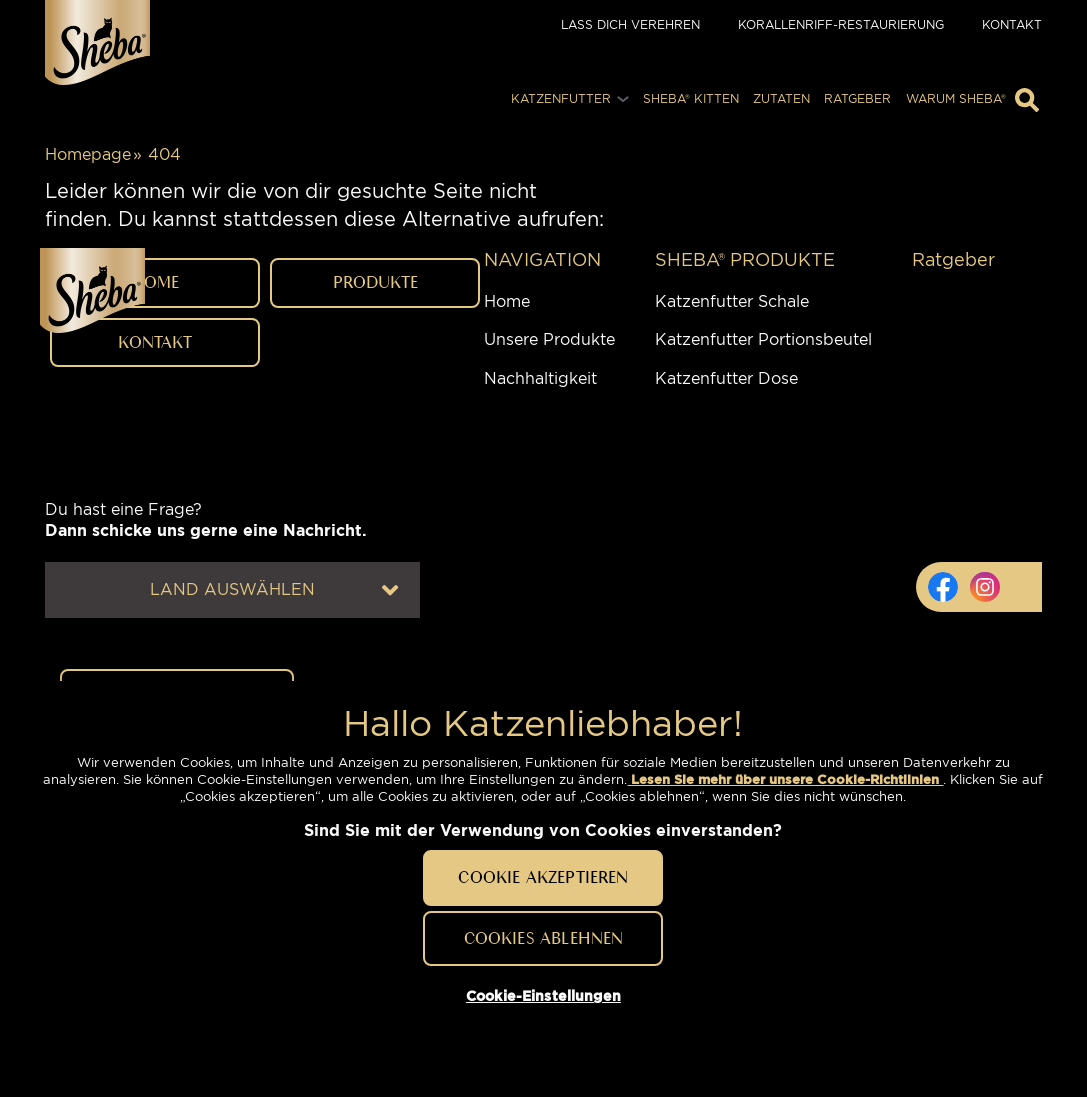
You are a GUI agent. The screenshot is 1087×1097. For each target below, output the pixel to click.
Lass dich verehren (630, 25)
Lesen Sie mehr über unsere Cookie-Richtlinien (785, 779)
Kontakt (1012, 25)
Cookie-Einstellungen (187, 1049)
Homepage (88, 154)
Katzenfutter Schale (732, 662)
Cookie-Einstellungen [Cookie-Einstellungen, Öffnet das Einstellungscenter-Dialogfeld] (543, 996)
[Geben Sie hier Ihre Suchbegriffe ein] (1027, 100)
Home (507, 662)
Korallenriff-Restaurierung (841, 25)
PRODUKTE (375, 410)
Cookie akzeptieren (543, 877)
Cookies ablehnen (544, 938)
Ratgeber (953, 620)
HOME (155, 410)
